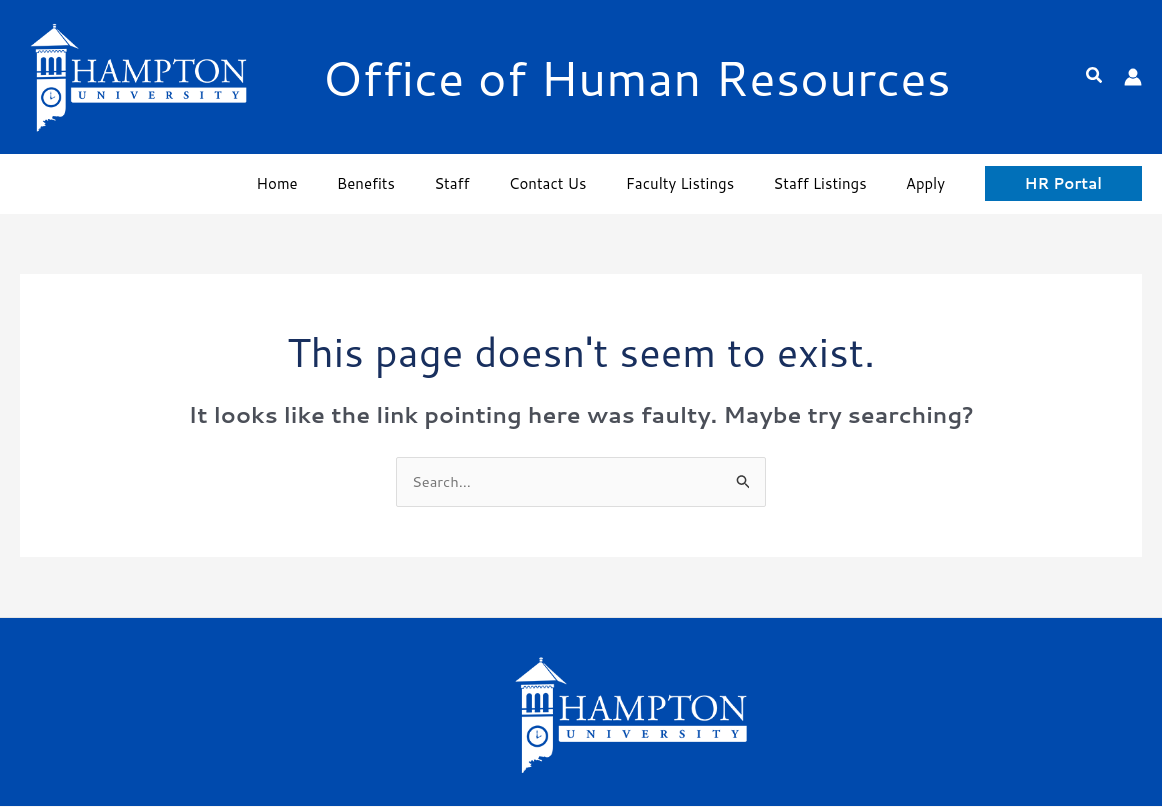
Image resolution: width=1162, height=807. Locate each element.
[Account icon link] (1133, 77)
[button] (1095, 76)
